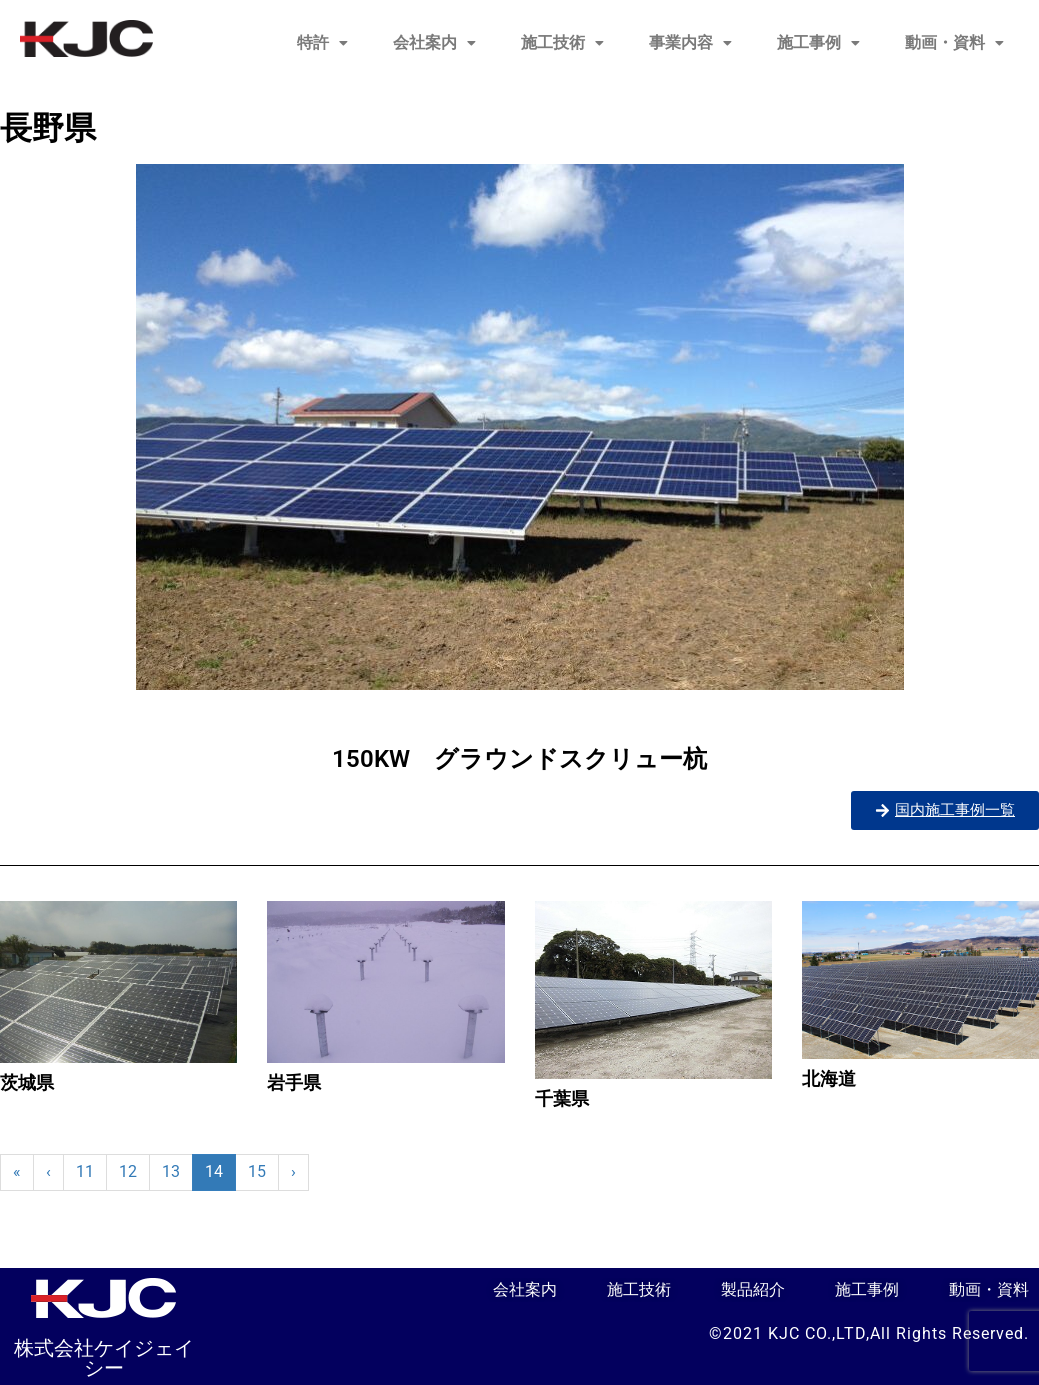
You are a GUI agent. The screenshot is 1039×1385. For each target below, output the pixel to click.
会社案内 (434, 42)
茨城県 (27, 1082)
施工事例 (818, 42)
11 (85, 1171)
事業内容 (690, 42)
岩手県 (294, 1082)
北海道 (829, 1078)
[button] (322, 43)
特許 (322, 42)
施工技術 (562, 42)
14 (214, 1171)
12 (128, 1171)
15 (257, 1171)
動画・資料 (954, 42)
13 (171, 1171)
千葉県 (562, 1098)
